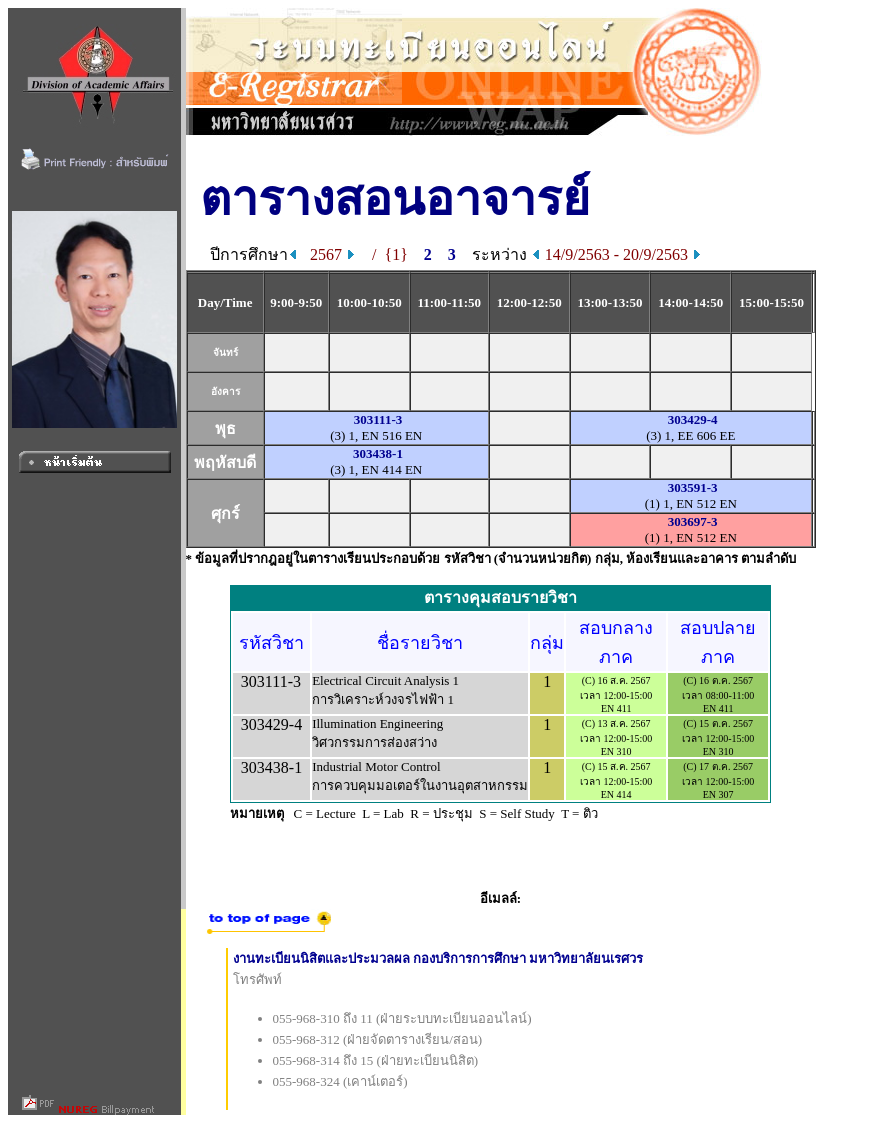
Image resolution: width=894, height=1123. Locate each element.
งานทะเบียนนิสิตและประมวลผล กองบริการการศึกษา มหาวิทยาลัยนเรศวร (438, 958)
